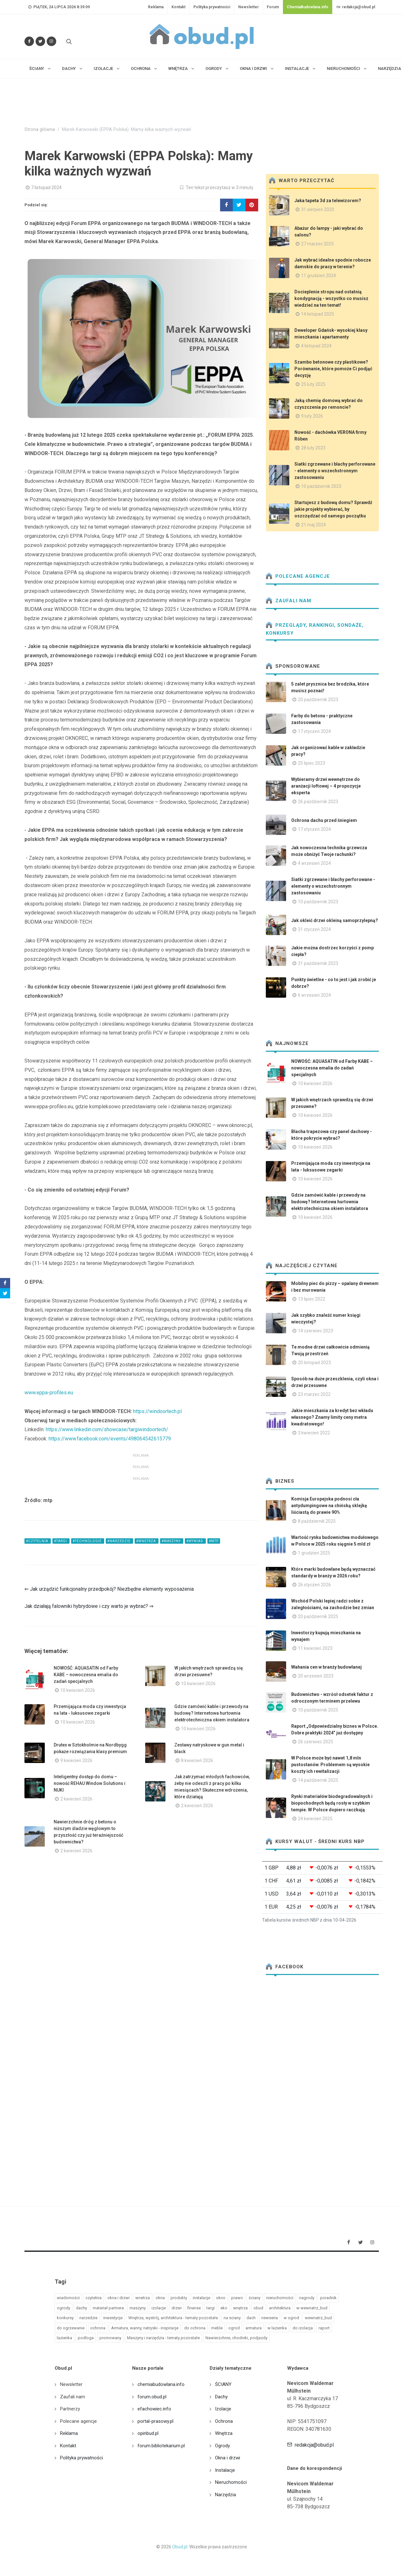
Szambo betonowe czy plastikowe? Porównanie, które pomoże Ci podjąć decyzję (333, 368)
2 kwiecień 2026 (76, 1798)
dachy (81, 2308)
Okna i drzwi (227, 2458)
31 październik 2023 (318, 963)
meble (217, 2328)
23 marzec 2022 (314, 1394)
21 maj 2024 (313, 524)
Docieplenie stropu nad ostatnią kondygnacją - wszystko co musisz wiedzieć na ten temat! (331, 298)
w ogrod (291, 2317)
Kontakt (178, 7)
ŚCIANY (223, 2384)
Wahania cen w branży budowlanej (326, 1667)
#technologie (88, 1541)
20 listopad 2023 (314, 1362)
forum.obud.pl (152, 2397)
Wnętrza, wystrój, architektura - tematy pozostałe (173, 2317)
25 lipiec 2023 (311, 763)
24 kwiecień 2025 (315, 1818)
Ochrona (224, 2421)
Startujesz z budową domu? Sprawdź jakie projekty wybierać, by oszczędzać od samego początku (333, 509)
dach (251, 2317)
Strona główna (39, 129)
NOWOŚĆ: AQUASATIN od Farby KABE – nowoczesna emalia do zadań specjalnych (86, 1674)
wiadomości (68, 2297)
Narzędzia (225, 2494)
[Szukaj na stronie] (68, 41)
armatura (253, 2328)
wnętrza (240, 2308)
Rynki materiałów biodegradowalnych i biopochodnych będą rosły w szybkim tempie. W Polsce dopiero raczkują (332, 1803)
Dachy (221, 2397)
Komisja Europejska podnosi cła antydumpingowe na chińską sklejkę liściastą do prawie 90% (329, 1505)
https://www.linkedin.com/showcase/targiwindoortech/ (107, 1429)
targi (210, 2308)
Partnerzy (70, 2409)
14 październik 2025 (318, 1780)
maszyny (138, 2308)
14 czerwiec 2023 (315, 1330)
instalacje (201, 2297)
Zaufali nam (288, 601)
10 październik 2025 (318, 1709)
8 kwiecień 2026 (197, 1760)
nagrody (306, 2297)
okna (160, 2297)
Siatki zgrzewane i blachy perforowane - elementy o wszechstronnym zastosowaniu (334, 470)
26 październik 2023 (318, 801)
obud (258, 2308)
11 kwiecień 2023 (315, 1648)
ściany (254, 2297)
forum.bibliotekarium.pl (161, 2446)
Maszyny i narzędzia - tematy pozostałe (163, 2337)
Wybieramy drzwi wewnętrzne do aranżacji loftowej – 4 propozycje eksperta (326, 786)
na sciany (232, 2317)
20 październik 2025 (318, 1616)
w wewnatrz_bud (311, 2308)
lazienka (64, 2337)
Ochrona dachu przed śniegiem (324, 820)
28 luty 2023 (313, 447)
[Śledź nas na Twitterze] (40, 41)
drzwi (176, 2308)
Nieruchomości (231, 2482)
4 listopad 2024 (316, 345)
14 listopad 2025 (317, 314)
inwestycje (113, 2317)
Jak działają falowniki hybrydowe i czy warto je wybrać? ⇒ (88, 1606)
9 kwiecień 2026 (76, 1760)
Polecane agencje (298, 576)
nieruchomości (279, 2297)
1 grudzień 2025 (314, 1552)
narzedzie (88, 2317)
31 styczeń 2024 (314, 929)
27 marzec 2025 (317, 243)
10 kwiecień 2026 (77, 1690)
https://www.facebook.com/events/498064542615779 (110, 1439)
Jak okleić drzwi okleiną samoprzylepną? (334, 920)
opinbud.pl (148, 2433)
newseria (269, 2317)
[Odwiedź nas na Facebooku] (29, 41)
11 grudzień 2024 (318, 275)
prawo (237, 2297)
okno (220, 2297)
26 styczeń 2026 (314, 1584)
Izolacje (223, 2409)
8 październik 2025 (317, 1521)
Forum (273, 7)
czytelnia (93, 2297)
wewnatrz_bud (318, 2317)
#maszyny (172, 1541)
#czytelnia (37, 1541)
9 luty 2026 (312, 416)
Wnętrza (223, 2433)
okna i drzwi (118, 2297)
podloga (86, 2337)
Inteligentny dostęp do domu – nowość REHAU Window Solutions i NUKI (89, 1783)
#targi (61, 1541)
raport (324, 2328)
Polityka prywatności (211, 7)
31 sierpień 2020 (317, 209)
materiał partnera (108, 2308)
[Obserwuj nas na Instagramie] (51, 41)
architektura (280, 2308)
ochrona (97, 2328)
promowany (110, 2337)
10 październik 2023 (321, 486)
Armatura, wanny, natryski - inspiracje (144, 2328)
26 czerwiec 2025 (315, 1741)
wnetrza (142, 2297)
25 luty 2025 (313, 384)
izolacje (158, 2308)
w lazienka (277, 2328)
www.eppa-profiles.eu (48, 1393)
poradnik (328, 2297)
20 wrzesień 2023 (315, 1675)
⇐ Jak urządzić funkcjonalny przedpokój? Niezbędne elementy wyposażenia (109, 1589)
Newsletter (248, 7)
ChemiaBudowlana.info (307, 7)
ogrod (234, 2328)
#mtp (213, 1541)
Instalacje (225, 2470)
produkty (179, 2297)
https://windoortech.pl (157, 1411)
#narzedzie (119, 1541)
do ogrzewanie (70, 2328)
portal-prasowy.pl (155, 2421)
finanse (194, 2308)
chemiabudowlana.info (161, 2384)
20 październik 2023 (318, 699)
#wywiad (195, 1541)
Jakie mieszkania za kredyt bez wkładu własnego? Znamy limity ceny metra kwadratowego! (332, 1417)
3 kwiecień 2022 (314, 1432)
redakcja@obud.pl (355, 7)
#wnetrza (146, 1541)
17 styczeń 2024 (314, 731)
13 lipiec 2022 (311, 1299)
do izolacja (302, 2328)
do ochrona (194, 2328)
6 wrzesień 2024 (314, 995)
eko (223, 2308)
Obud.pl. (180, 2546)
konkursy (65, 2317)
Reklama (156, 7)
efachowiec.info (154, 2409)
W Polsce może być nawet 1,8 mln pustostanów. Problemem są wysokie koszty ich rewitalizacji (330, 1764)
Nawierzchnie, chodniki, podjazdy (236, 2337)
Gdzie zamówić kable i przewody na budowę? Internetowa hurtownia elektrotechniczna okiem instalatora (211, 1713)
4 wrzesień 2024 (314, 863)
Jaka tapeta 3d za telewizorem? (327, 200)
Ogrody (222, 2446)
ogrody (63, 2308)
